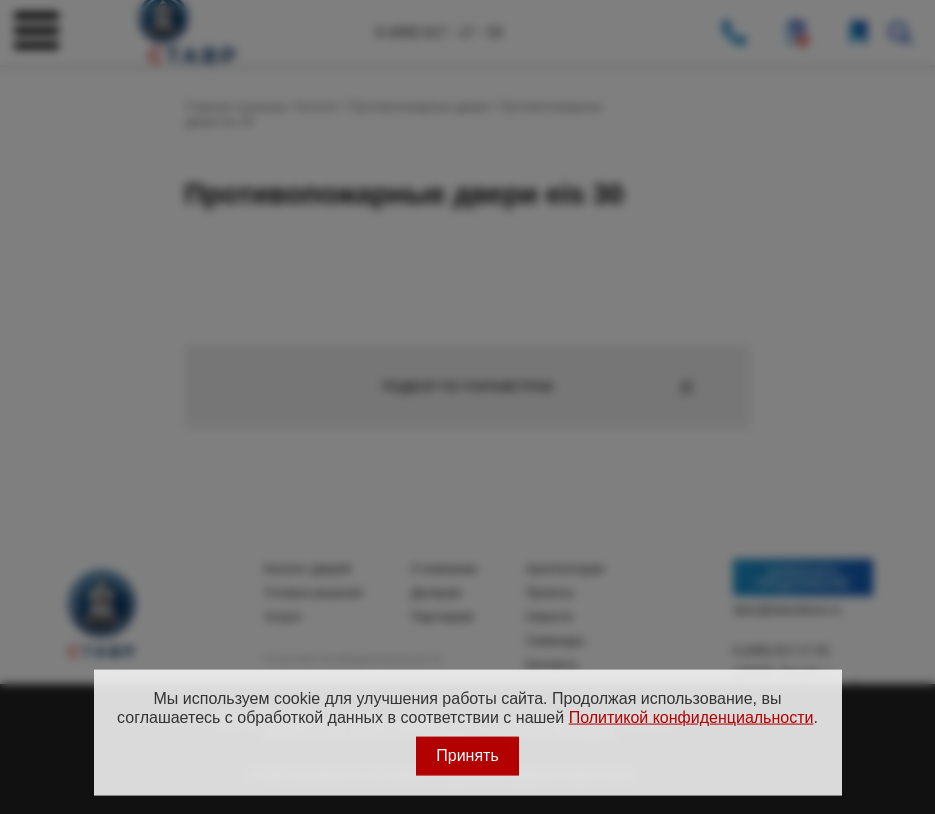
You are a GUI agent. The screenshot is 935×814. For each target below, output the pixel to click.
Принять (467, 755)
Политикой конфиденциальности (691, 716)
